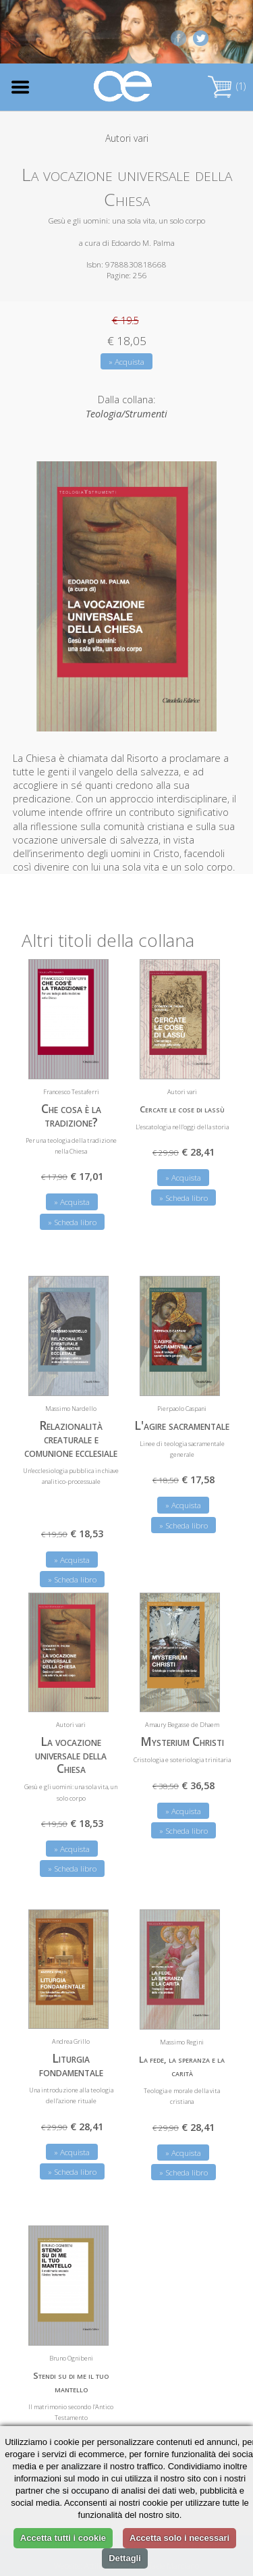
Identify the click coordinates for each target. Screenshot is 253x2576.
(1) (227, 86)
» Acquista (126, 362)
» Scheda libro (72, 1222)
